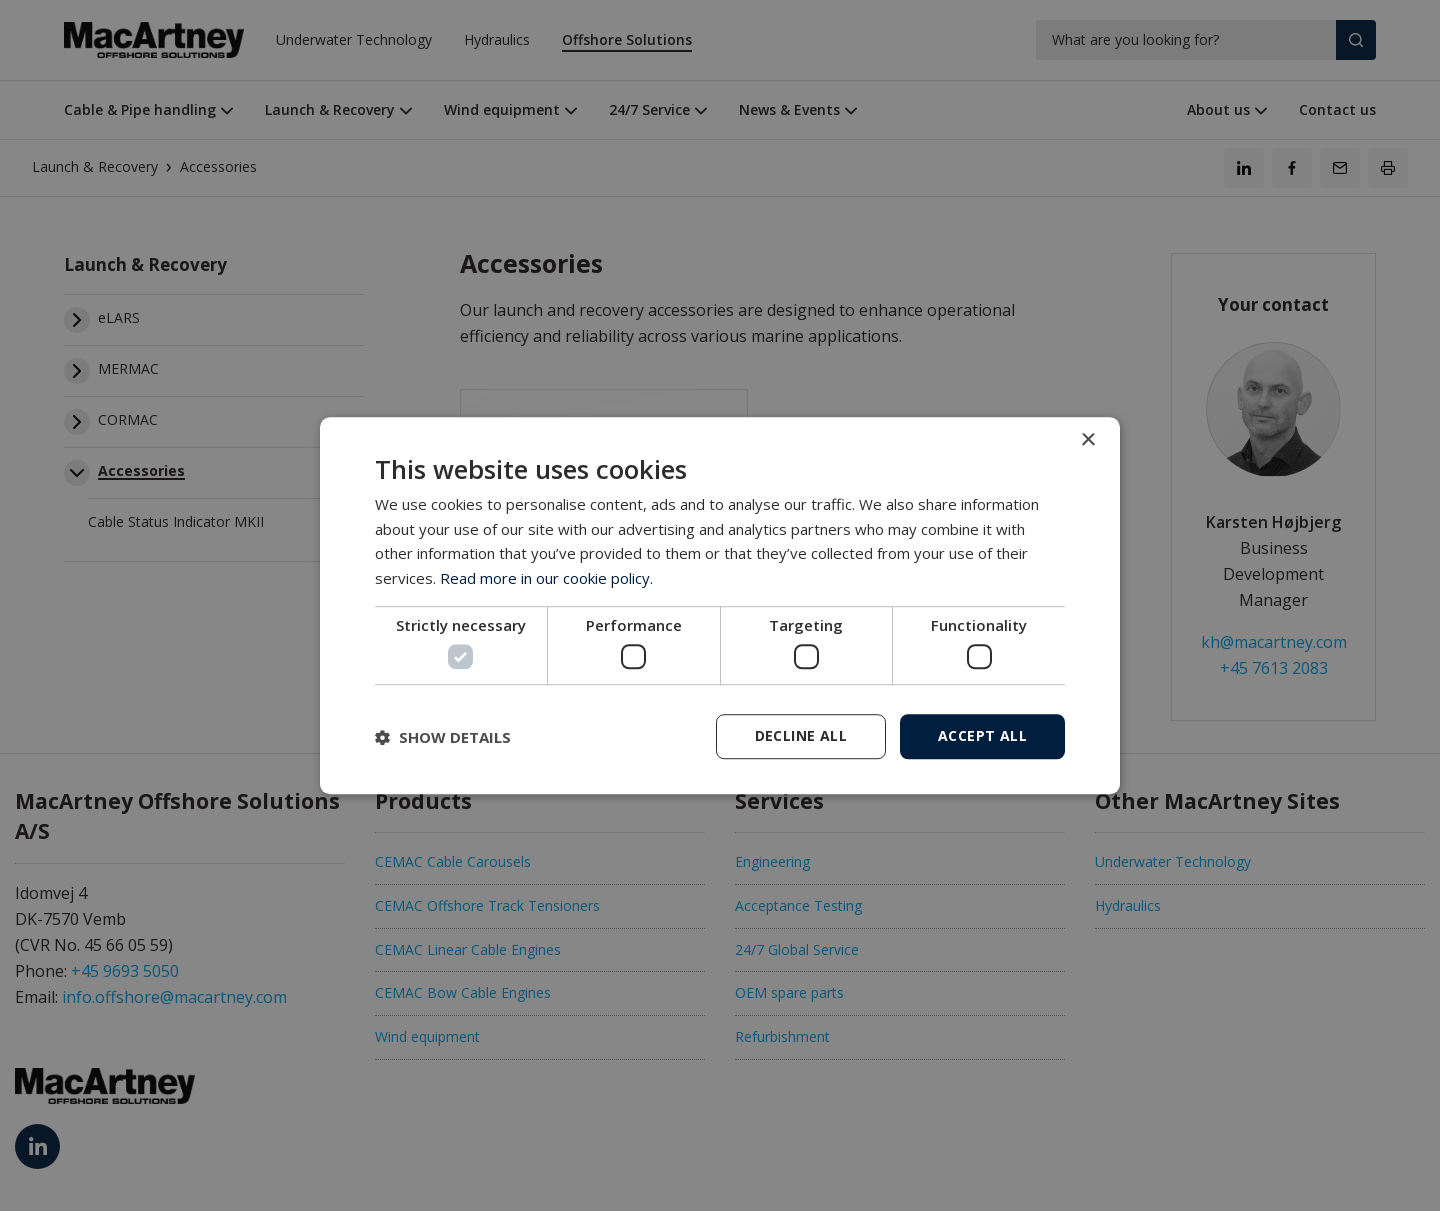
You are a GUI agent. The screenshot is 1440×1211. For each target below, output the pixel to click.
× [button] (1087, 440)
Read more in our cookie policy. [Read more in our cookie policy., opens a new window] (546, 578)
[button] (443, 737)
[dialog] (720, 606)
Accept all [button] (982, 735)
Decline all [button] (801, 735)
